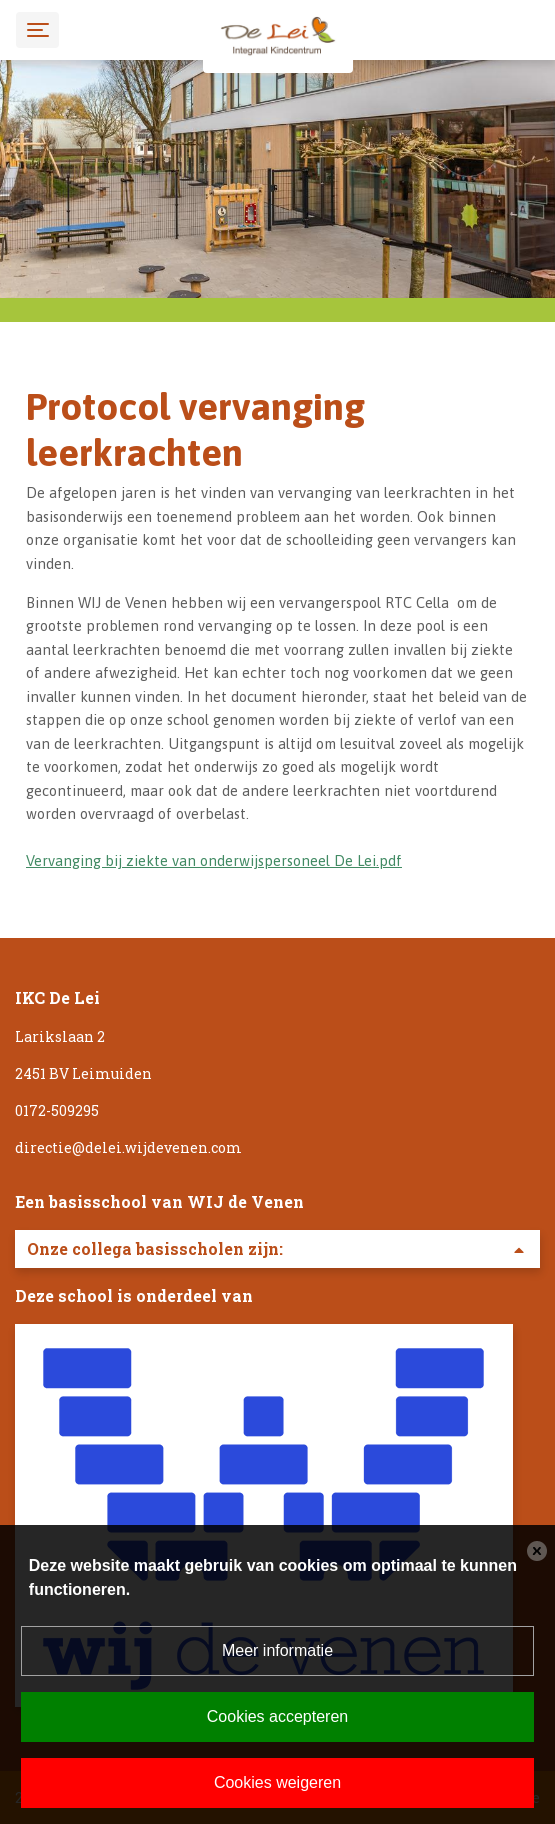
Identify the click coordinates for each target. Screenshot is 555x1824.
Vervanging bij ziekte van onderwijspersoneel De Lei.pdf (214, 860)
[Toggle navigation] (37, 29)
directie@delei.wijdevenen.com (128, 1147)
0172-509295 (57, 1110)
